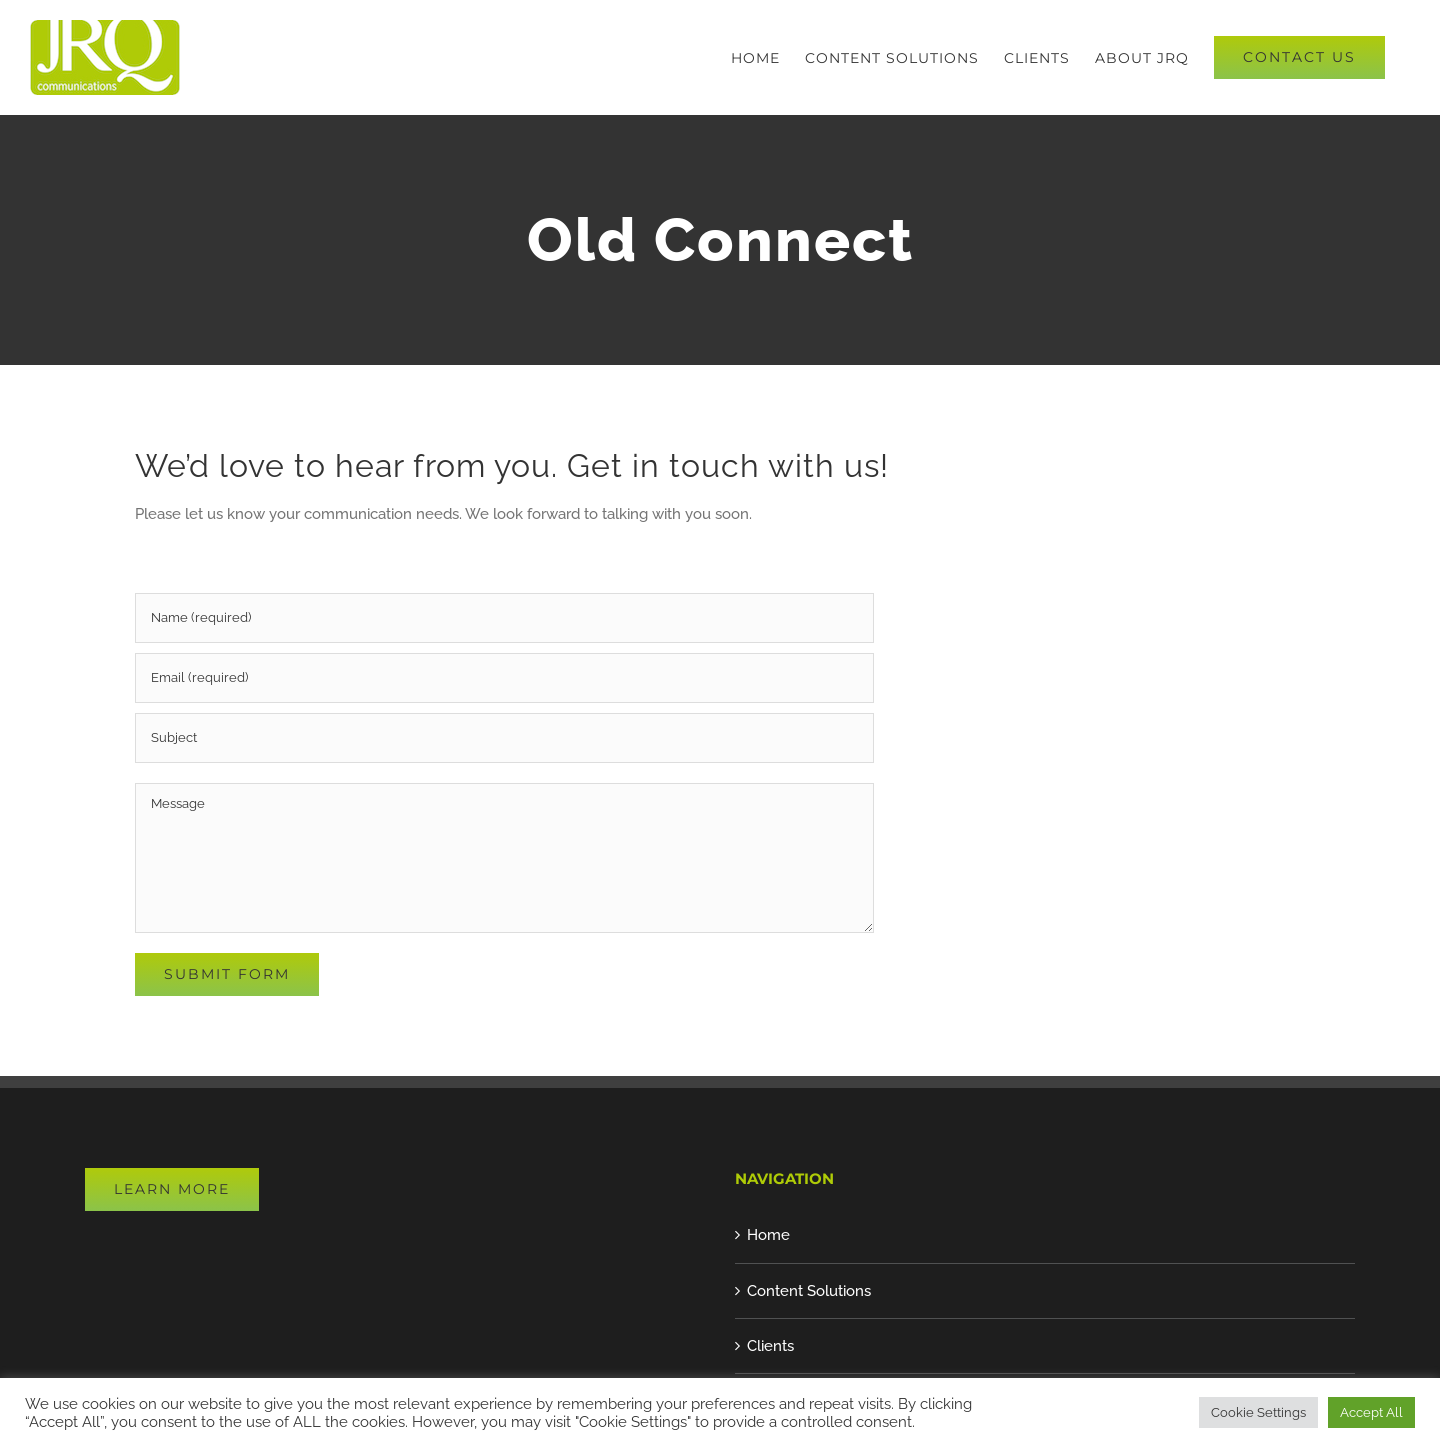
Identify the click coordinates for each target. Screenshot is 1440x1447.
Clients (770, 1346)
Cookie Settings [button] (1258, 1412)
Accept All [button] (1371, 1412)
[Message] (504, 858)
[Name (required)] (504, 618)
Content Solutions (809, 1291)
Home (768, 1235)
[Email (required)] (504, 678)
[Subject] (504, 738)
